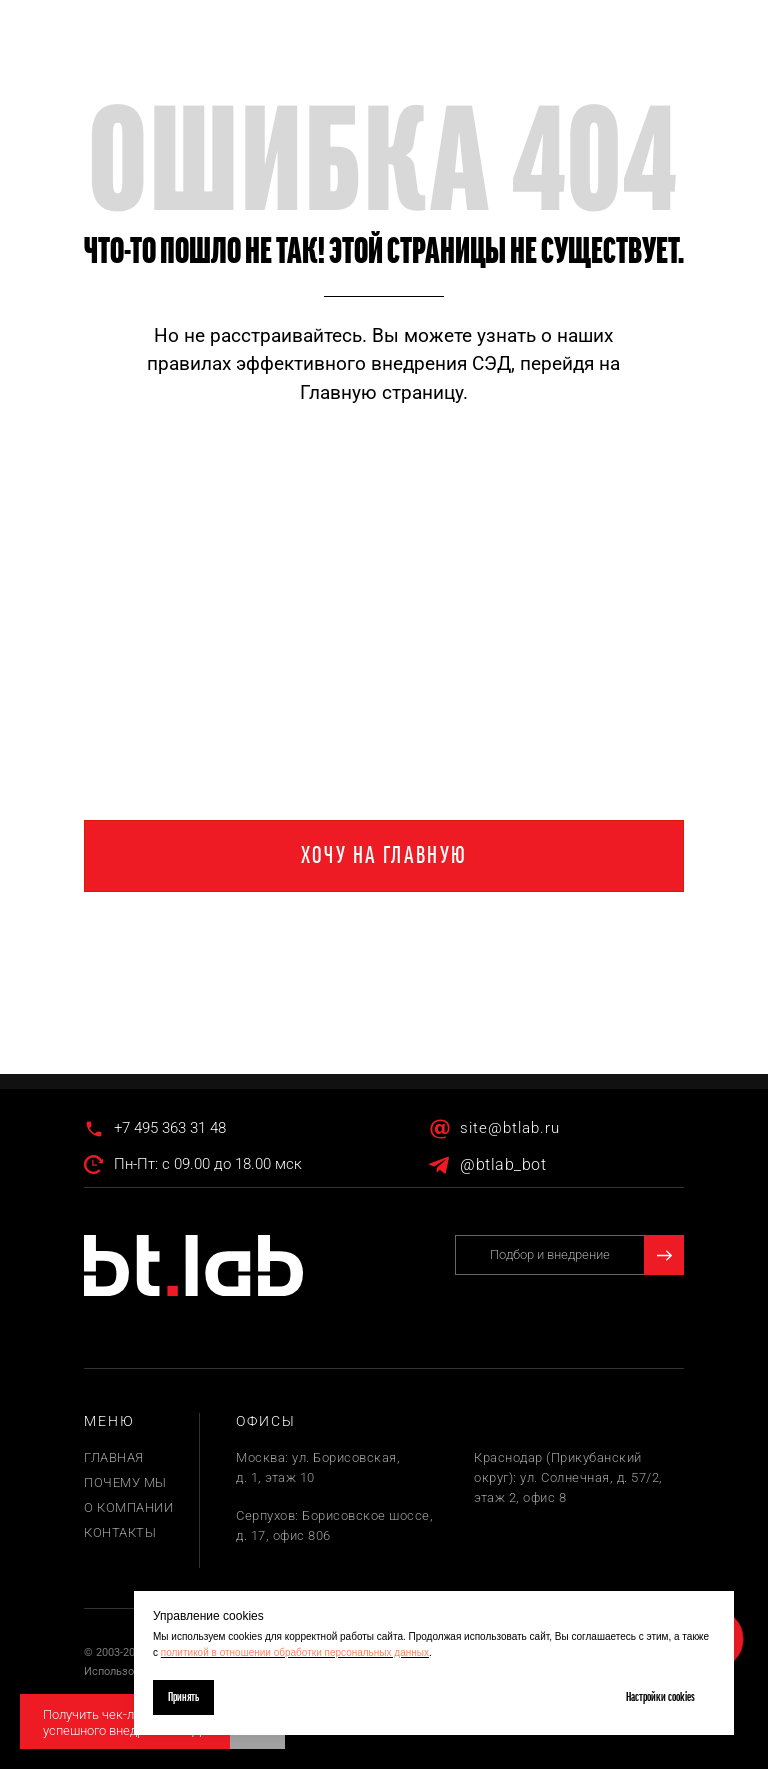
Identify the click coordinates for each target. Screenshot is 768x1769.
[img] (193, 1265)
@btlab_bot (503, 1164)
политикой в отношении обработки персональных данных (295, 1652)
